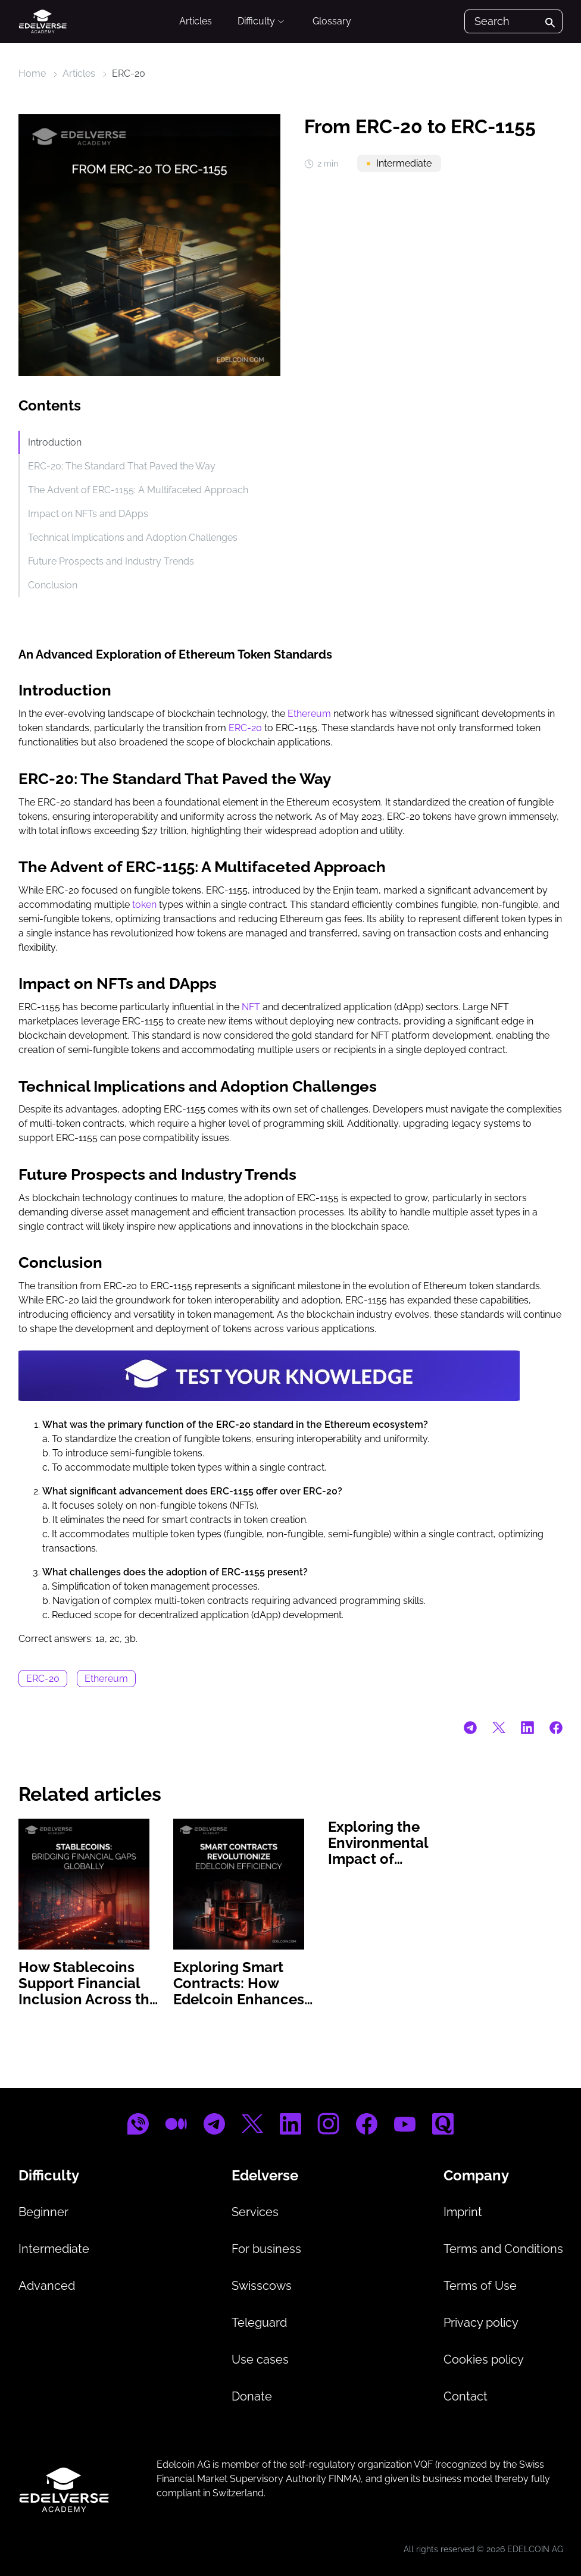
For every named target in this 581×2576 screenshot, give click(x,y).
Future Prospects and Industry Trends (111, 561)
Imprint (462, 2212)
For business (266, 2249)
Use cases (260, 2359)
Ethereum (309, 713)
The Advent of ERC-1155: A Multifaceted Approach (138, 490)
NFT (251, 1007)
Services (255, 2212)
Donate (252, 2396)
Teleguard (259, 2322)
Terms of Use (480, 2286)
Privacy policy (480, 2322)
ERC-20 (128, 73)
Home (32, 73)
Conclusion (52, 585)
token (144, 904)
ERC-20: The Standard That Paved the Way (121, 466)
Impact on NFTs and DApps (88, 513)
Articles (195, 21)
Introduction (55, 442)
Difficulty (262, 21)
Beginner (43, 2212)
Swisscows (262, 2286)
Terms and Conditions (503, 2249)
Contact (465, 2396)
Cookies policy (483, 2359)
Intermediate (53, 2249)
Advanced (46, 2286)
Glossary (332, 21)
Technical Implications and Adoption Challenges (133, 537)
